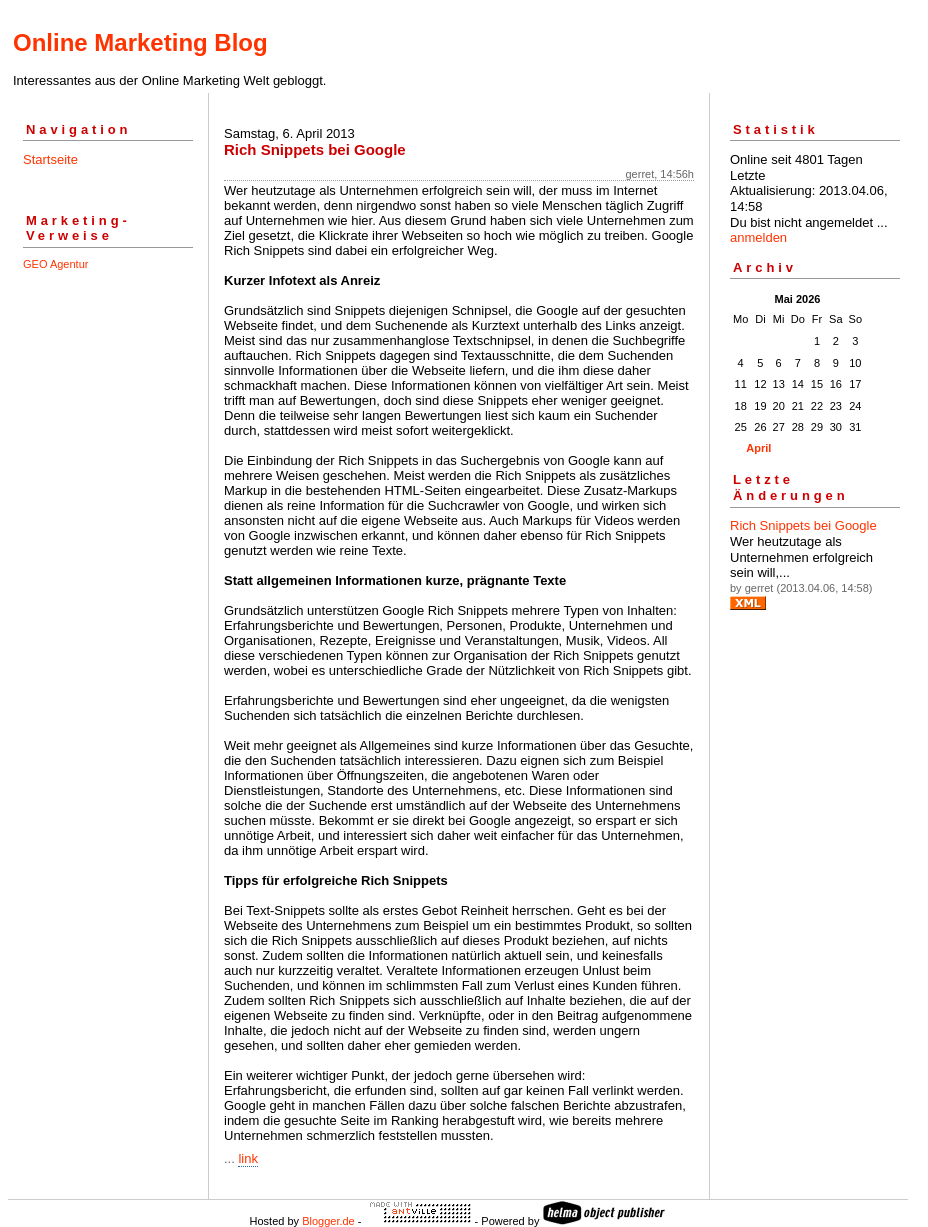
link (248, 1158)
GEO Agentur (55, 264)
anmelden (758, 237)
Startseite (50, 159)
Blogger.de (328, 1221)
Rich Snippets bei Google (803, 525)
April (758, 448)
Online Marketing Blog (140, 42)
